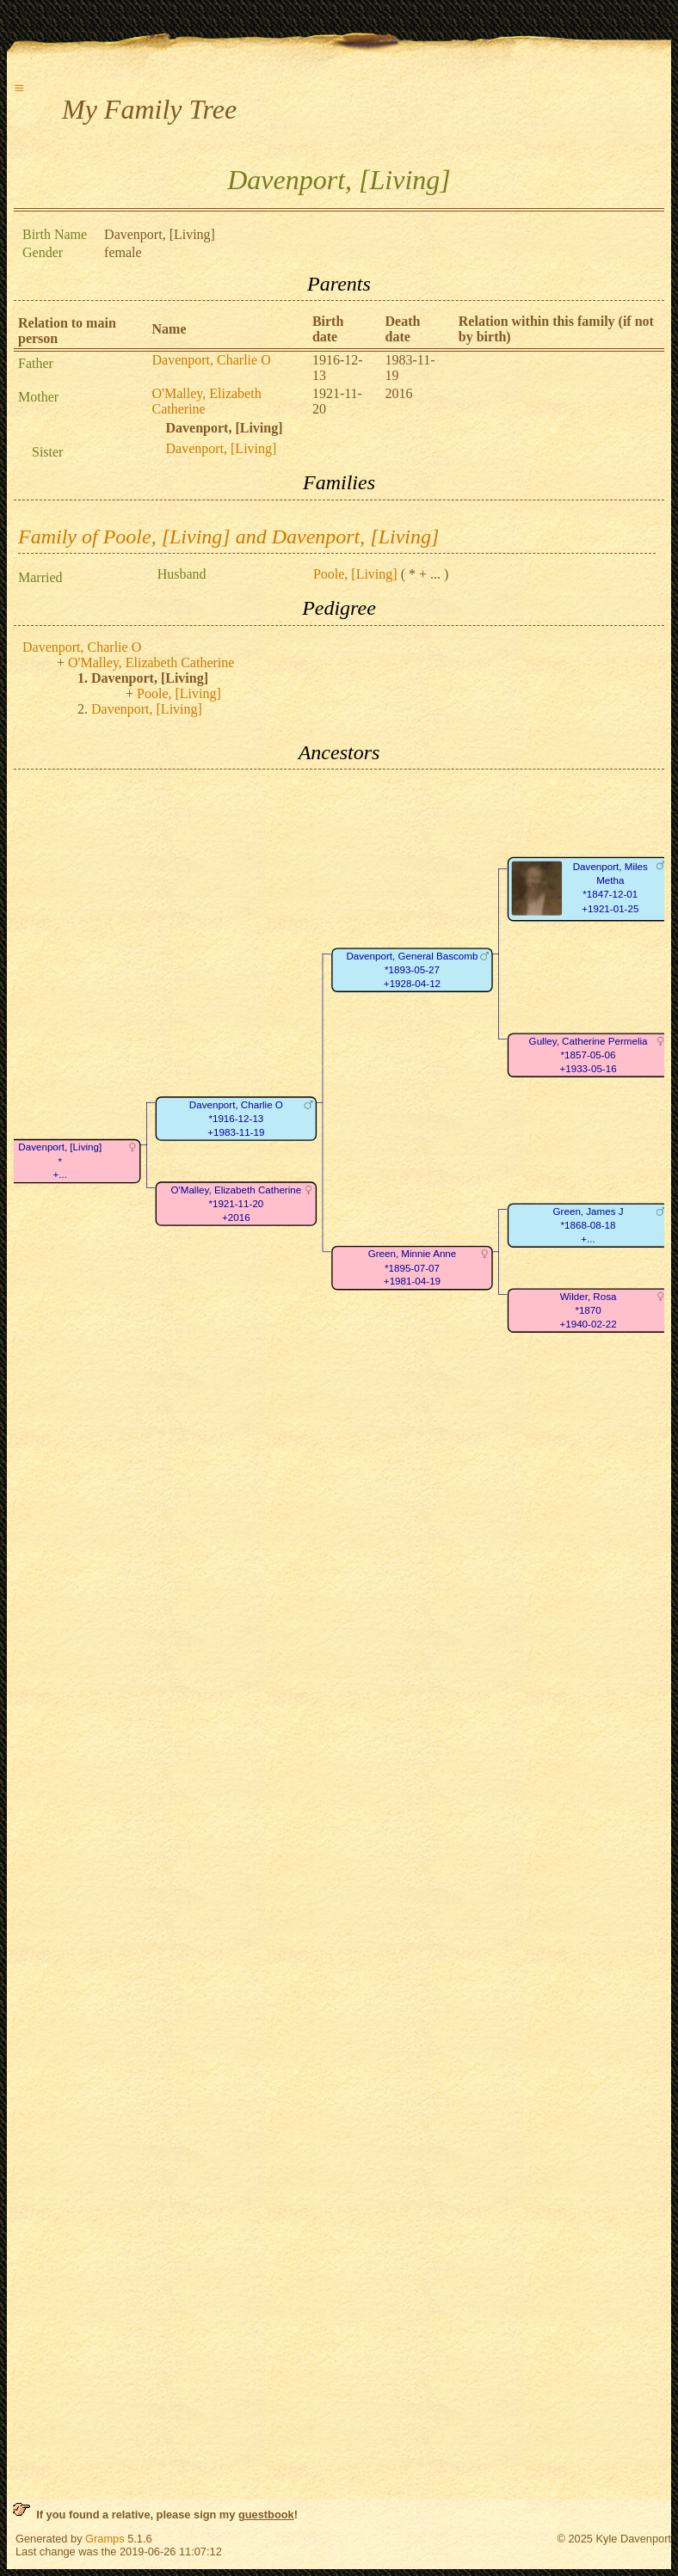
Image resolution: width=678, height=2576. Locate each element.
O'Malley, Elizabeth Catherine (151, 662)
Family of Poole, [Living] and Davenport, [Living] (228, 536)
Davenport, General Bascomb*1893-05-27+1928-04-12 (412, 970)
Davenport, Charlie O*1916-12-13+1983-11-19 (236, 1118)
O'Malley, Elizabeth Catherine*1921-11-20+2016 (235, 1204)
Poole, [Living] (355, 574)
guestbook (266, 2514)
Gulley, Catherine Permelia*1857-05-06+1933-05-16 (588, 1055)
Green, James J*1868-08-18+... (588, 1225)
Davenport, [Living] (221, 448)
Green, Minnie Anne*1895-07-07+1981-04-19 (412, 1268)
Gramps (105, 2538)
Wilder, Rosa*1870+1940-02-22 (587, 1310)
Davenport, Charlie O (211, 360)
